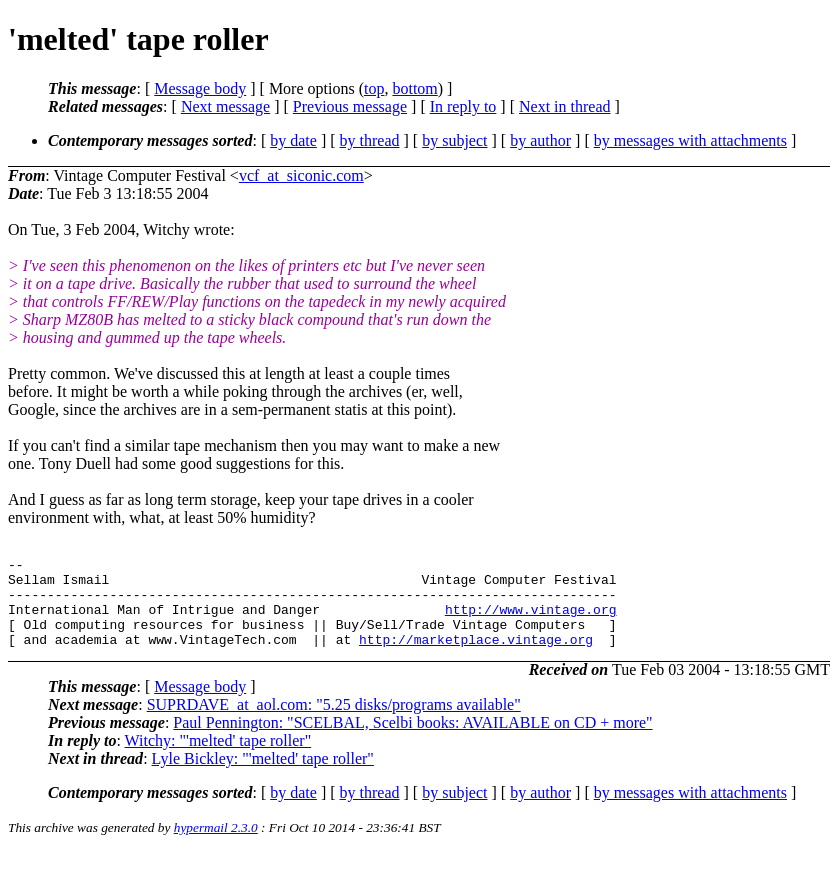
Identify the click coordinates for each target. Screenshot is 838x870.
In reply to (463, 106)
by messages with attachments (690, 140)
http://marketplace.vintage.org (476, 657)
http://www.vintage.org (531, 621)
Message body (200, 88)
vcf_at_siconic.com (301, 175)
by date (293, 140)
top (374, 88)
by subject (454, 140)
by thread (370, 140)
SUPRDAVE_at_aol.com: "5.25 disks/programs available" (334, 722)
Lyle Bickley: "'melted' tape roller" (263, 776)
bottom (414, 88)
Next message (225, 106)
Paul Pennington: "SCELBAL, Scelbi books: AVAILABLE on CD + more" (412, 740)
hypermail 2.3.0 (216, 845)
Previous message (350, 106)
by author (540, 140)
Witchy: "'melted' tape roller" (218, 758)
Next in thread (565, 106)
